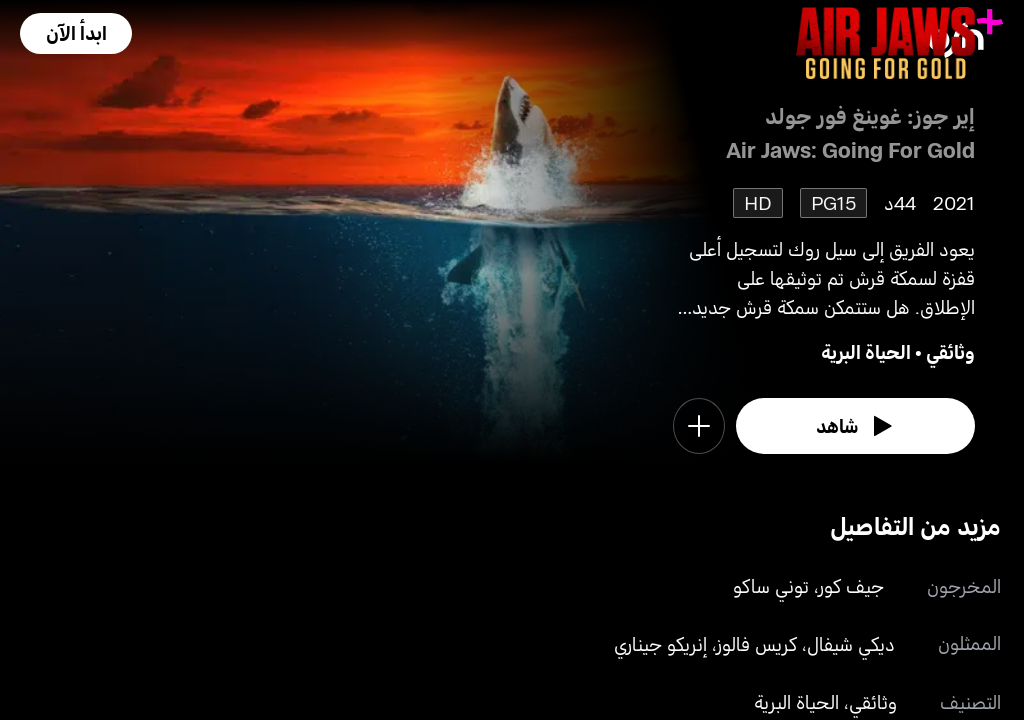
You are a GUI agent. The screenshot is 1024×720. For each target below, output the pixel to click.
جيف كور (851, 585)
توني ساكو (771, 585)
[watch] (855, 426)
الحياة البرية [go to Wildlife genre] (866, 351)
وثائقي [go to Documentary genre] (950, 351)
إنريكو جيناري (660, 643)
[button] (76, 33)
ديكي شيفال (851, 643)
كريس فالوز (757, 643)
